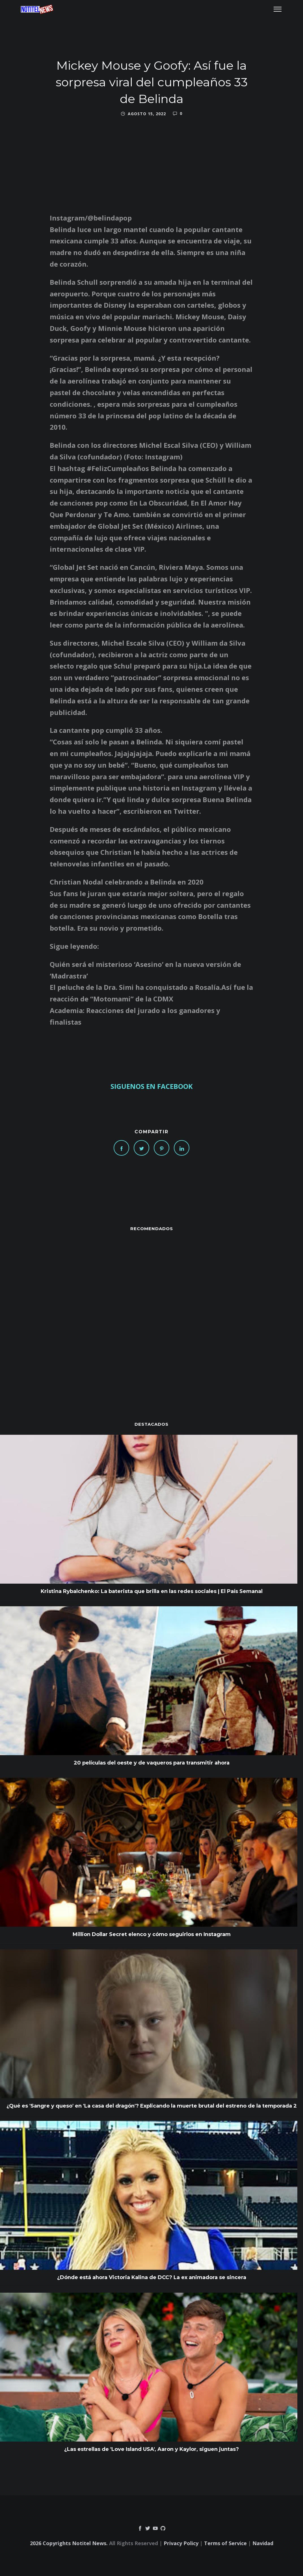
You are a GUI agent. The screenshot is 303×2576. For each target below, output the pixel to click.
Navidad (262, 2543)
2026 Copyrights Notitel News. (69, 2543)
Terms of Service (225, 2543)
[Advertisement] (151, 1315)
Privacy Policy (181, 2543)
